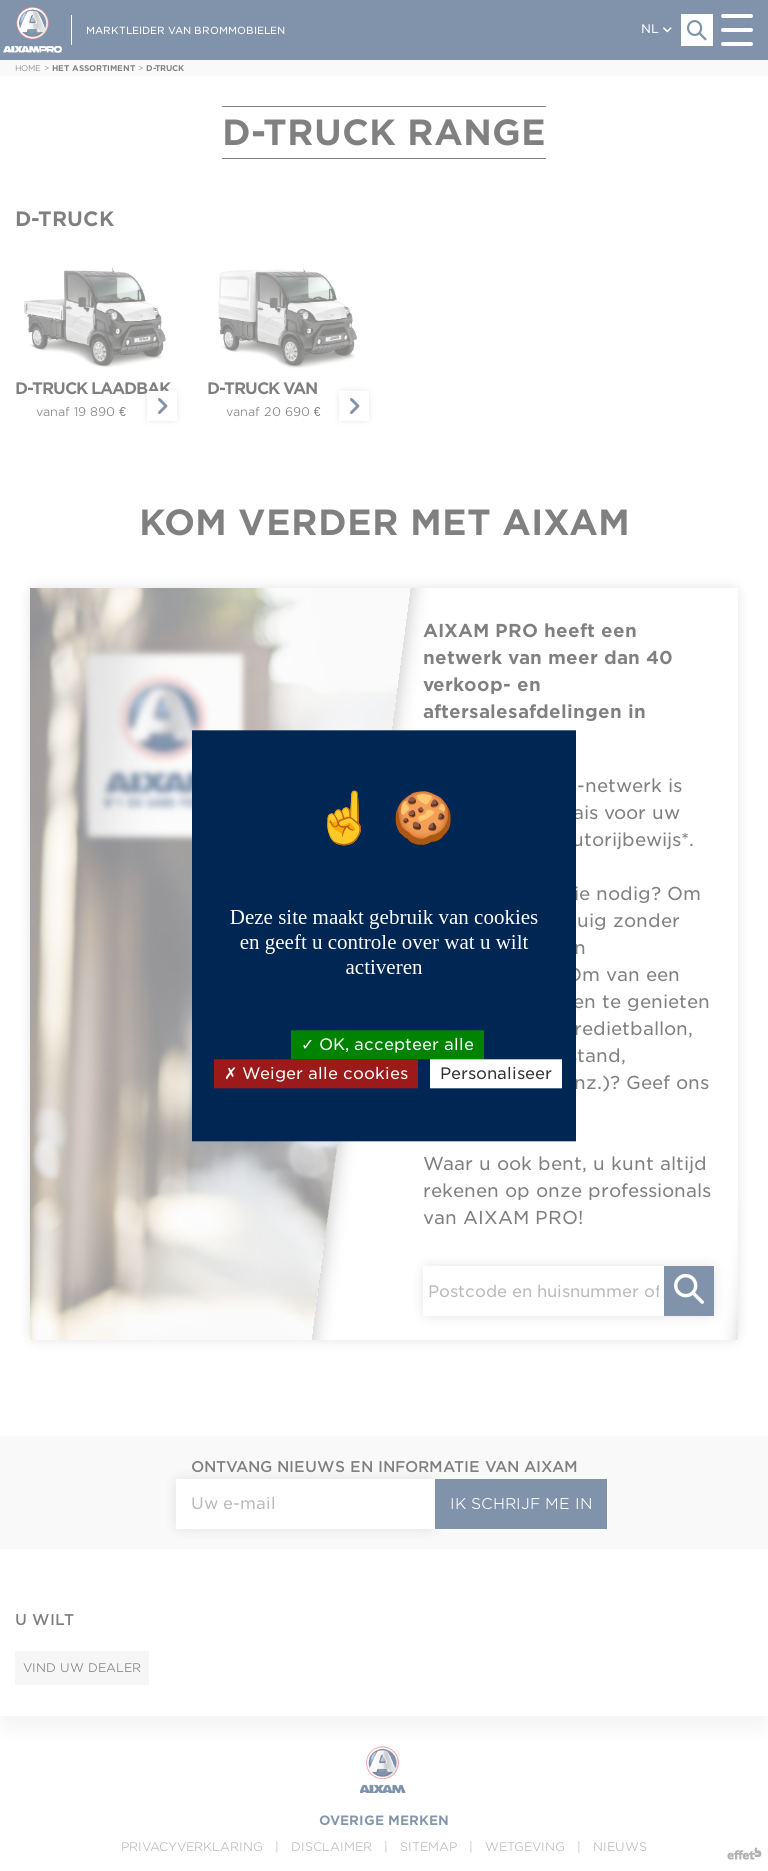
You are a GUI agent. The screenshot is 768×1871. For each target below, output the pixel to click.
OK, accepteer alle (387, 1044)
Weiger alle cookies (316, 1073)
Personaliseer (496, 1073)
